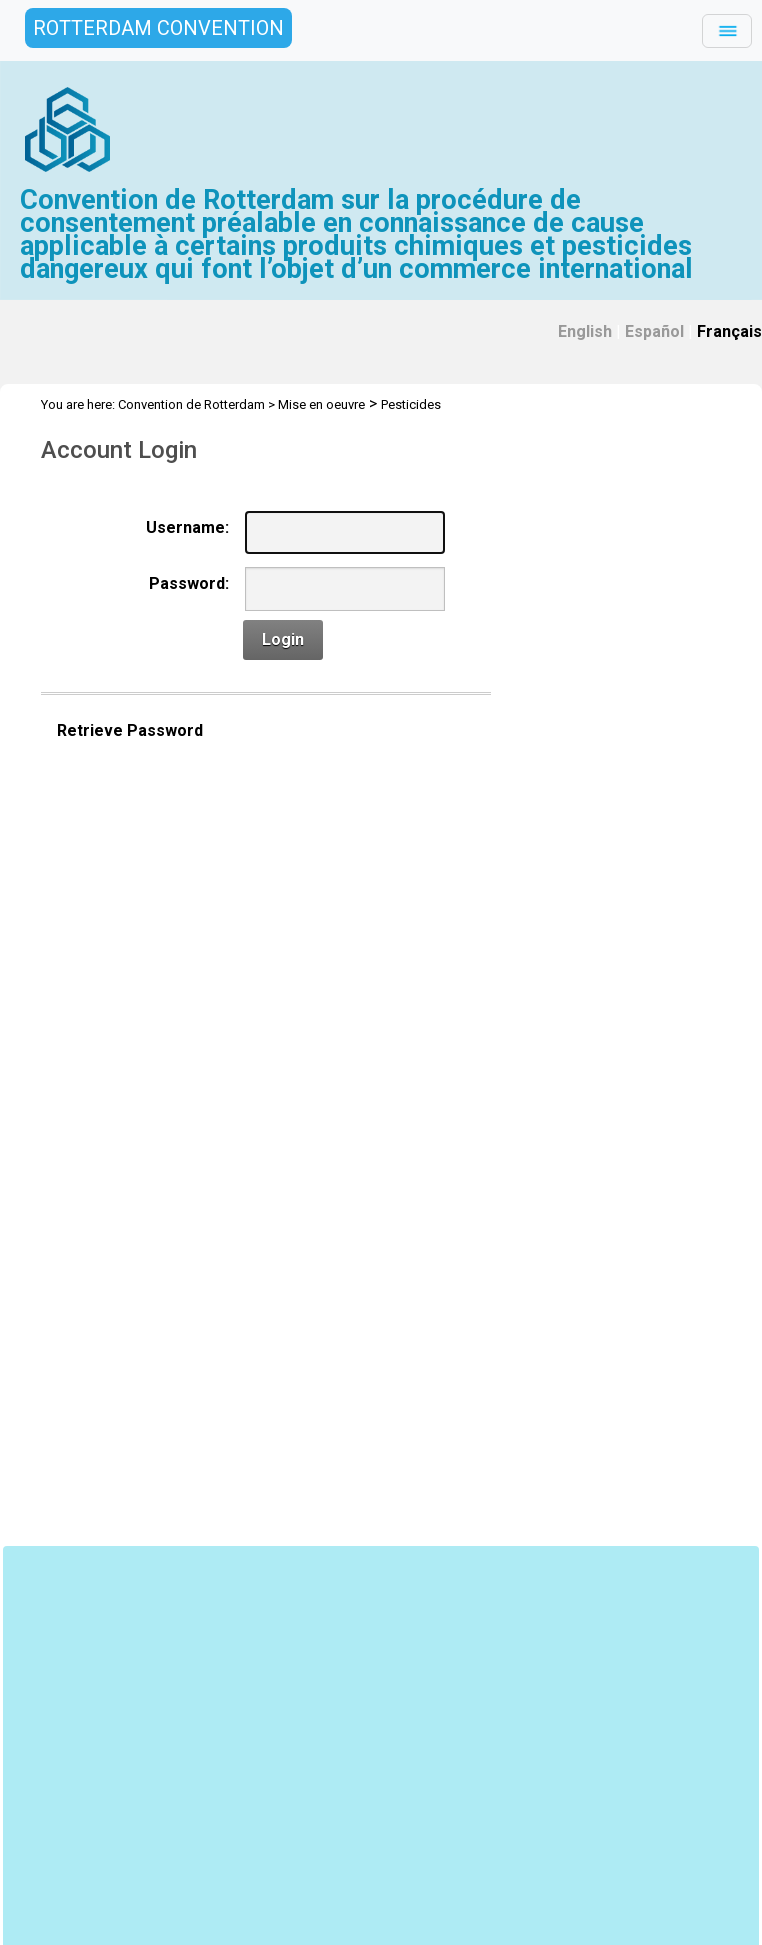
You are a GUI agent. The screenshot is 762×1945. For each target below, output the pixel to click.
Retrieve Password (130, 730)
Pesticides (411, 404)
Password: (189, 583)
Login (283, 639)
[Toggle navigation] (727, 31)
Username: (187, 527)
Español (654, 331)
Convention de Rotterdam (191, 404)
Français (729, 331)
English (585, 331)
